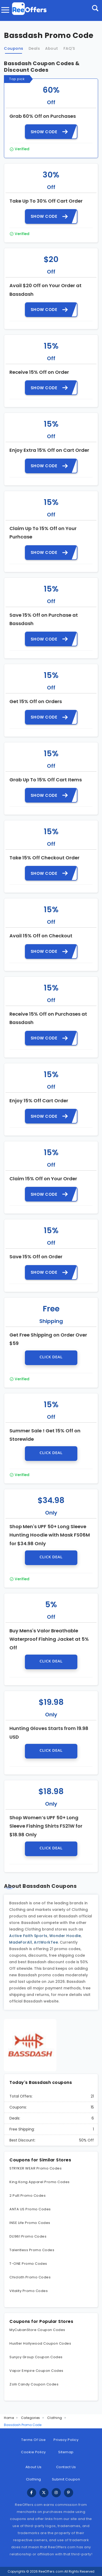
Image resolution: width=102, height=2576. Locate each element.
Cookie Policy (33, 2452)
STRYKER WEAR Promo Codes (35, 2168)
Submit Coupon (66, 2479)
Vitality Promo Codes (28, 2290)
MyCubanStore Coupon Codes (37, 2329)
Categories (30, 2418)
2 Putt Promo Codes (27, 2195)
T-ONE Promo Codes (28, 2263)
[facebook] (31, 2493)
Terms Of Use (33, 2439)
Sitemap (66, 2452)
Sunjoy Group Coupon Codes (36, 2357)
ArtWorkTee (46, 1942)
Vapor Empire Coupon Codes (36, 2370)
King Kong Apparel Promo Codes (39, 2181)
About (51, 48)
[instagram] (56, 2493)
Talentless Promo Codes (31, 2249)
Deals (34, 48)
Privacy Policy (65, 2439)
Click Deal (51, 1356)
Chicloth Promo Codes (30, 2277)
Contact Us (66, 2466)
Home (9, 2418)
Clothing (54, 2418)
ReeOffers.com (51, 2571)
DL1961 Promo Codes (27, 2236)
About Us (33, 2466)
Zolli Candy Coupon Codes (33, 2384)
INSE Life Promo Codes (29, 2222)
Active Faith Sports (28, 1935)
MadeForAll (20, 1942)
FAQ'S (69, 48)
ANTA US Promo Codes (30, 2209)
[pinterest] (68, 2493)
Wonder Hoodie (65, 1935)
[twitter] (44, 2493)
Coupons (13, 48)
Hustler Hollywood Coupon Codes (40, 2343)
